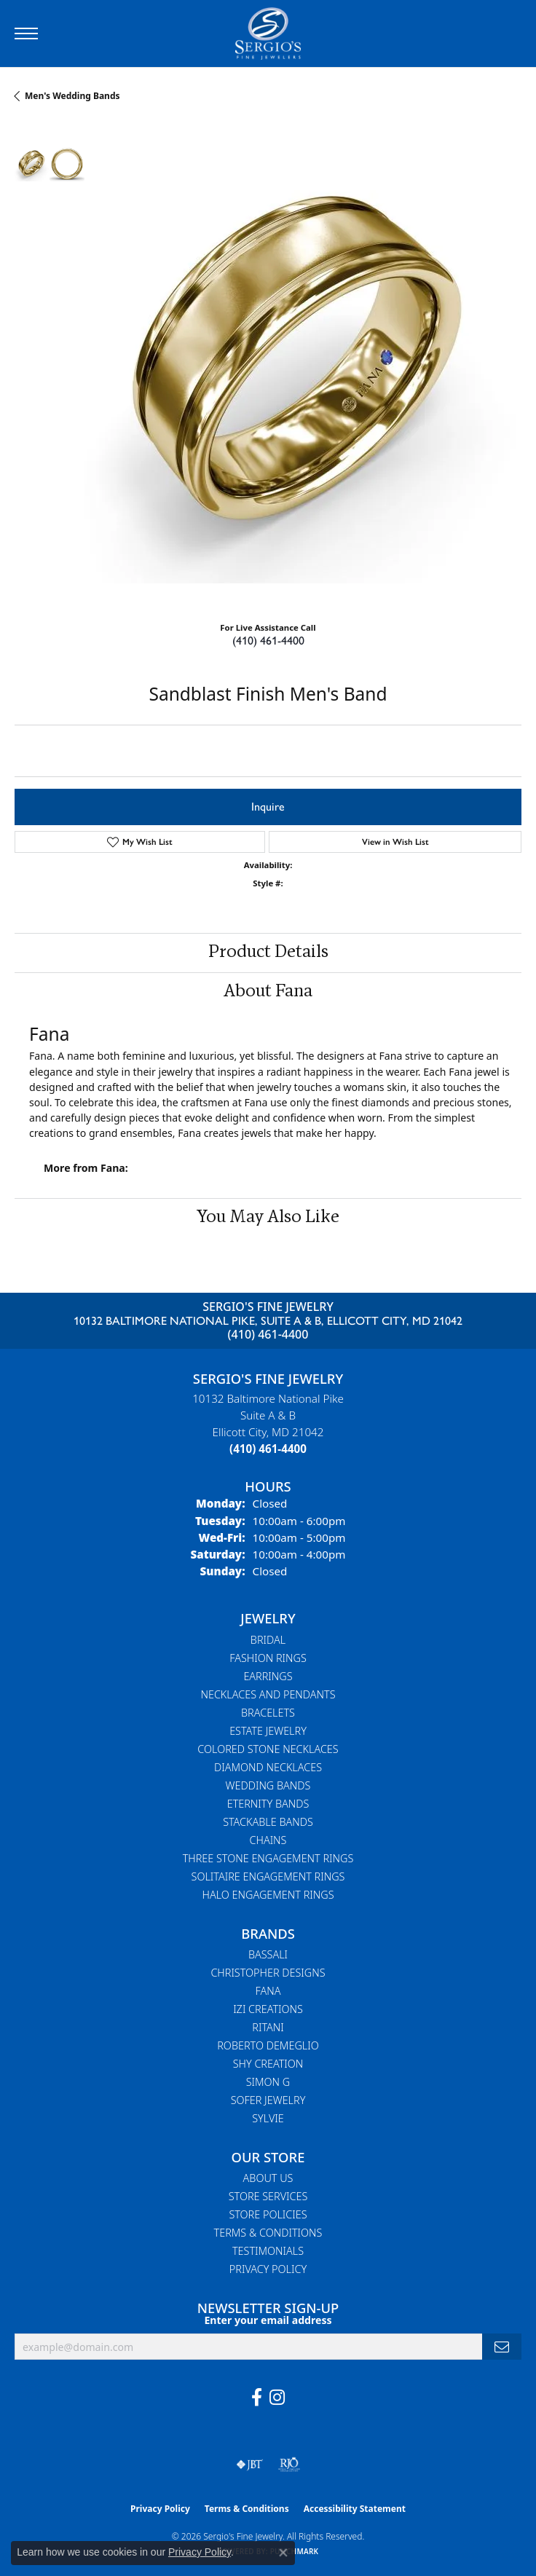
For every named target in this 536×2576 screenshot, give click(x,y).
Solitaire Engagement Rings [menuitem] (268, 1876)
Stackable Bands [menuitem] (268, 1822)
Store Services (268, 2196)
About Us (268, 2178)
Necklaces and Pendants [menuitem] (267, 1694)
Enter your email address (267, 2320)
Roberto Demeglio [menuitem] (267, 2045)
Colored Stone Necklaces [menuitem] (267, 1749)
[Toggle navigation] (26, 33)
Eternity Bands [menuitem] (268, 1804)
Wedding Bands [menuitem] (268, 1785)
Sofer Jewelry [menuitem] (268, 2100)
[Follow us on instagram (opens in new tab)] (277, 2397)
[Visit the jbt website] (250, 2464)
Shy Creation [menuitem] (268, 2064)
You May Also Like (268, 1217)
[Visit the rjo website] (289, 2464)
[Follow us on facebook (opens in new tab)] (256, 2397)
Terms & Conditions (268, 2233)
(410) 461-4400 (268, 640)
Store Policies (268, 2214)
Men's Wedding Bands (72, 96)
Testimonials (268, 2251)
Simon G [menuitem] (268, 2082)
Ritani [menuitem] (267, 2027)
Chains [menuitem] (268, 1840)
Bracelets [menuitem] (268, 1713)
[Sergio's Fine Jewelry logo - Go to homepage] (268, 33)
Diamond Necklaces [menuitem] (268, 1767)
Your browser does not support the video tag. (302, 364)
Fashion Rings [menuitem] (268, 1658)
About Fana (268, 992)
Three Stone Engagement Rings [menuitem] (268, 1858)
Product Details (268, 952)
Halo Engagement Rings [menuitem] (268, 1895)
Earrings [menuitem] (267, 1676)
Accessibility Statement (355, 2508)
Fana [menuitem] (268, 1991)
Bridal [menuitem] (268, 1640)
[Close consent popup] (283, 2552)
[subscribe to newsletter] (501, 2346)
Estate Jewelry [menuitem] (268, 1731)
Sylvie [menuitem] (267, 2118)
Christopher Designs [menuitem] (267, 1973)
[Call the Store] (268, 1448)
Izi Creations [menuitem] (268, 2009)
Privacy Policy (268, 2269)
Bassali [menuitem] (268, 1954)
